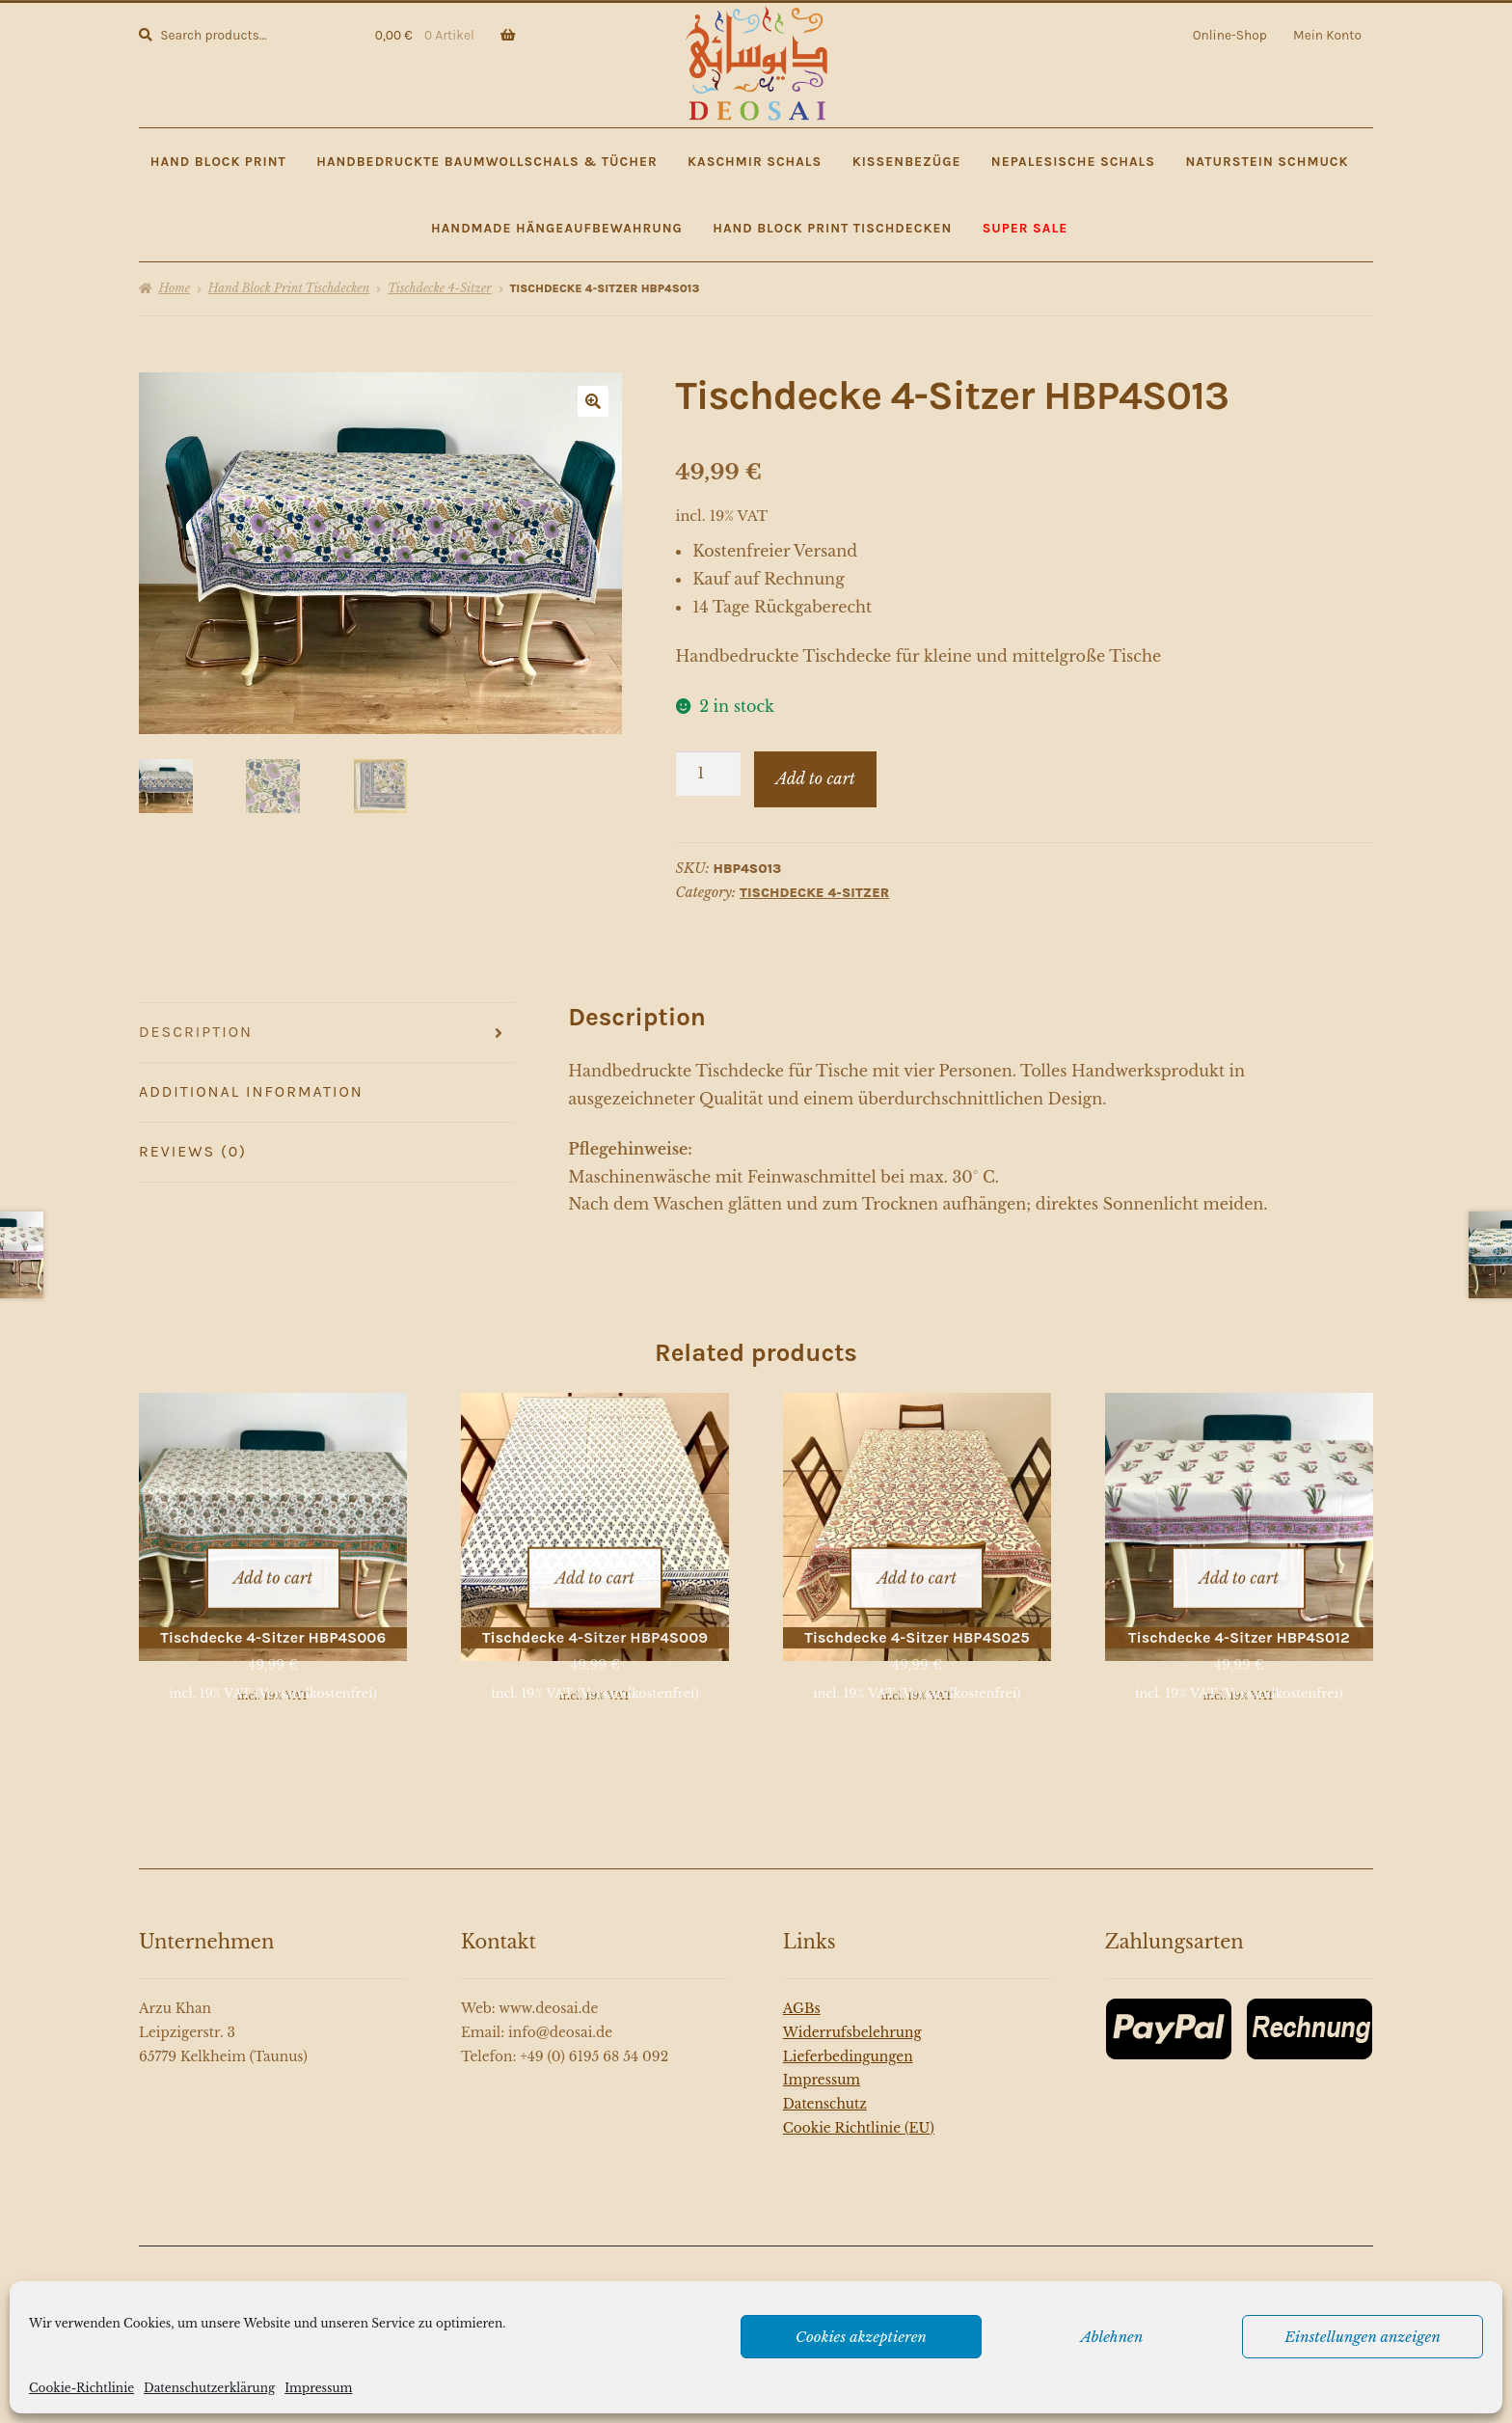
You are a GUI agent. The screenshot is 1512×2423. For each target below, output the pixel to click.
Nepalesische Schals (1073, 161)
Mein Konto (1327, 34)
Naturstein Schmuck (1266, 161)
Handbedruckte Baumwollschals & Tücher (487, 161)
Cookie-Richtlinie (81, 2388)
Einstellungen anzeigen (1362, 2337)
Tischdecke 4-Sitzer (440, 288)
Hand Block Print (218, 161)
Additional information (251, 1091)
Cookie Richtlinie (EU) (858, 2108)
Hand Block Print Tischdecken (832, 227)
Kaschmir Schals (755, 161)
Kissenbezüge (906, 161)
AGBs (802, 1989)
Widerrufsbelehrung (852, 2013)
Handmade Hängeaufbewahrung (557, 227)
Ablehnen (1112, 2337)
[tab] (327, 1033)
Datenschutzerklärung (209, 2388)
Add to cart (814, 778)
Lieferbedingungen (848, 2036)
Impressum (318, 2388)
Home (174, 288)
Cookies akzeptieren (861, 2337)
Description (196, 1031)
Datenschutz (825, 2085)
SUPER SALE (1025, 227)
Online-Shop (1230, 34)
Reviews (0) (193, 1151)
